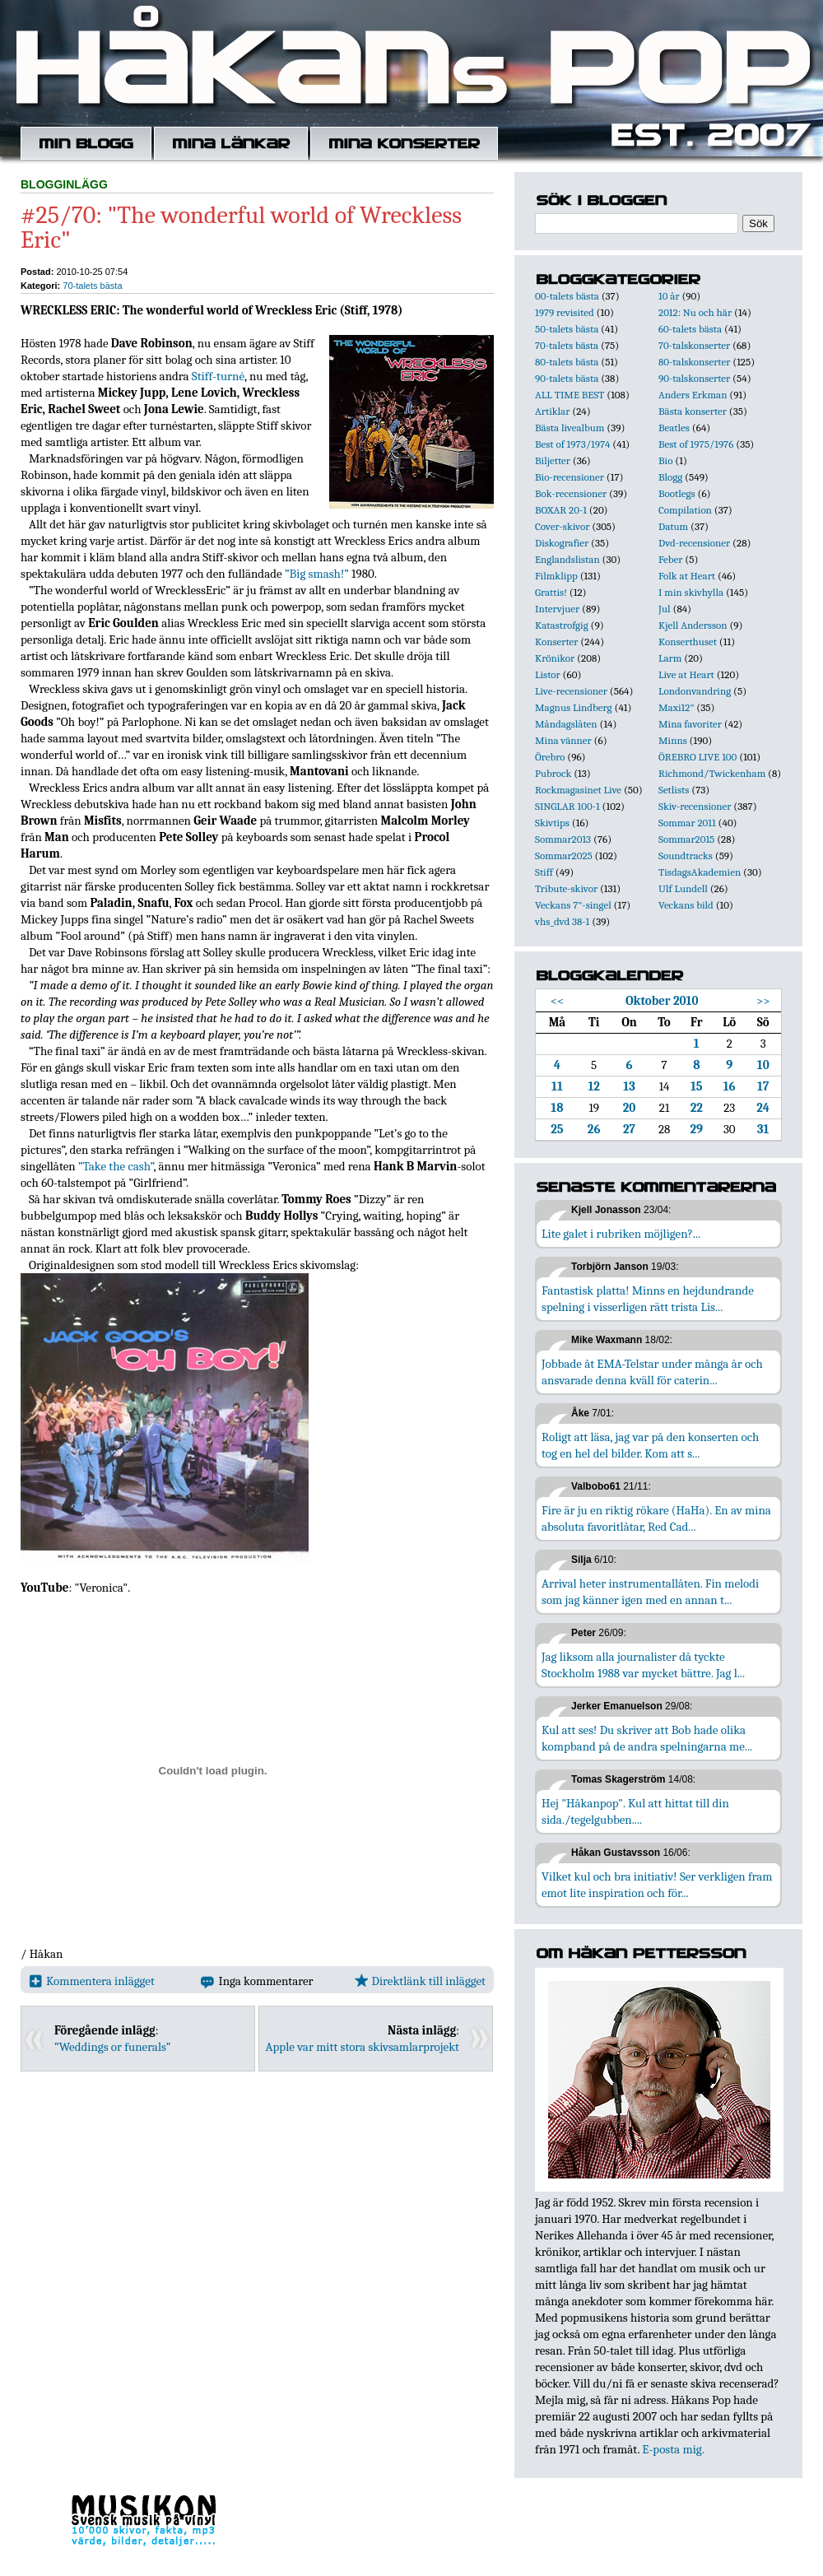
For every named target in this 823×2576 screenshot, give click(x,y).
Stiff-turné (218, 376)
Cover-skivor (562, 526)
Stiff (544, 872)
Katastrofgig (561, 625)
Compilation (685, 510)
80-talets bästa (566, 362)
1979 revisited (564, 312)
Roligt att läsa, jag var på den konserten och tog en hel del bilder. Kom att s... (650, 1445)
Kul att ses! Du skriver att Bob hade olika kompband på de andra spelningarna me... (647, 1738)
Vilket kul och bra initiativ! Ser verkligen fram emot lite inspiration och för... (657, 1884)
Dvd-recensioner (694, 543)
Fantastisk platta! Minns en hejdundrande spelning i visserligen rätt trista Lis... (648, 1298)
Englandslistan (567, 559)
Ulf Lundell (683, 888)
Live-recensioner (571, 691)
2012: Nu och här (695, 312)
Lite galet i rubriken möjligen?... (621, 1233)
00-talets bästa (567, 296)
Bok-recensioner (571, 493)
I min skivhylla (690, 592)
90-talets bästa (566, 378)
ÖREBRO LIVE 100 (697, 757)
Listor (547, 674)
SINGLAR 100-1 (567, 806)
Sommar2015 (686, 839)
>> (763, 1000)
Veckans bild (686, 905)
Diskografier (561, 543)
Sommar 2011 (687, 822)
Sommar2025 (564, 855)
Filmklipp (556, 576)
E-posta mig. (673, 2449)
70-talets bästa (92, 286)
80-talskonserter (694, 362)
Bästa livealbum (569, 427)
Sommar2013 (563, 839)
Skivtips (552, 822)
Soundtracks (685, 855)
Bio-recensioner (569, 477)
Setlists (673, 789)
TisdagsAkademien (699, 872)
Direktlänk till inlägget (420, 1981)
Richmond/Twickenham (711, 773)
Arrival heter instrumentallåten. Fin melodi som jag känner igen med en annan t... (650, 1591)
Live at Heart (686, 674)
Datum (673, 526)
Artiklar (552, 411)
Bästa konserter (692, 411)
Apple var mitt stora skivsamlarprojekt (362, 2046)
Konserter (556, 641)
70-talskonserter (694, 345)
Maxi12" (676, 707)
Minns (672, 740)
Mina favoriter (690, 724)
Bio (665, 460)
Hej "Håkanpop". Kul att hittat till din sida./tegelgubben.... (635, 1811)
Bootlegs (676, 493)
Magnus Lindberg (573, 707)
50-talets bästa (566, 329)
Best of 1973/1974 (572, 444)
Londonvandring (694, 691)
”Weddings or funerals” (112, 2046)
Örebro (550, 757)
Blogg (670, 477)
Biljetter (552, 460)
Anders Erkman (692, 394)
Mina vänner (563, 740)
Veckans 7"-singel (573, 905)
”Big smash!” (317, 573)
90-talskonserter (694, 378)
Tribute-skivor (566, 888)
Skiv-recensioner (694, 806)
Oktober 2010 (662, 1000)
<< (558, 1000)
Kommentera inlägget (92, 1981)
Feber (670, 559)
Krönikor (554, 658)
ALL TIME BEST (569, 394)
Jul (664, 608)
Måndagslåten (566, 724)
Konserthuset (687, 641)
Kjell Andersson (693, 625)
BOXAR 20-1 (561, 510)
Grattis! (551, 592)
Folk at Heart (686, 576)
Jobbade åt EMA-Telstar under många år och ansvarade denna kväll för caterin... (652, 1372)
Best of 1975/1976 (695, 444)
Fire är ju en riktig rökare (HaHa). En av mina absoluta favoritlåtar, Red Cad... (656, 1518)
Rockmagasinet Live (578, 789)
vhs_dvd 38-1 (562, 921)
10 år (669, 296)
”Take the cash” (116, 1166)
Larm (669, 658)
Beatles (674, 427)
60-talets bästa (690, 329)
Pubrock (553, 773)
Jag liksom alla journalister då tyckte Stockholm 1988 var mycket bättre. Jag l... (643, 1665)
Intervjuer (557, 608)
